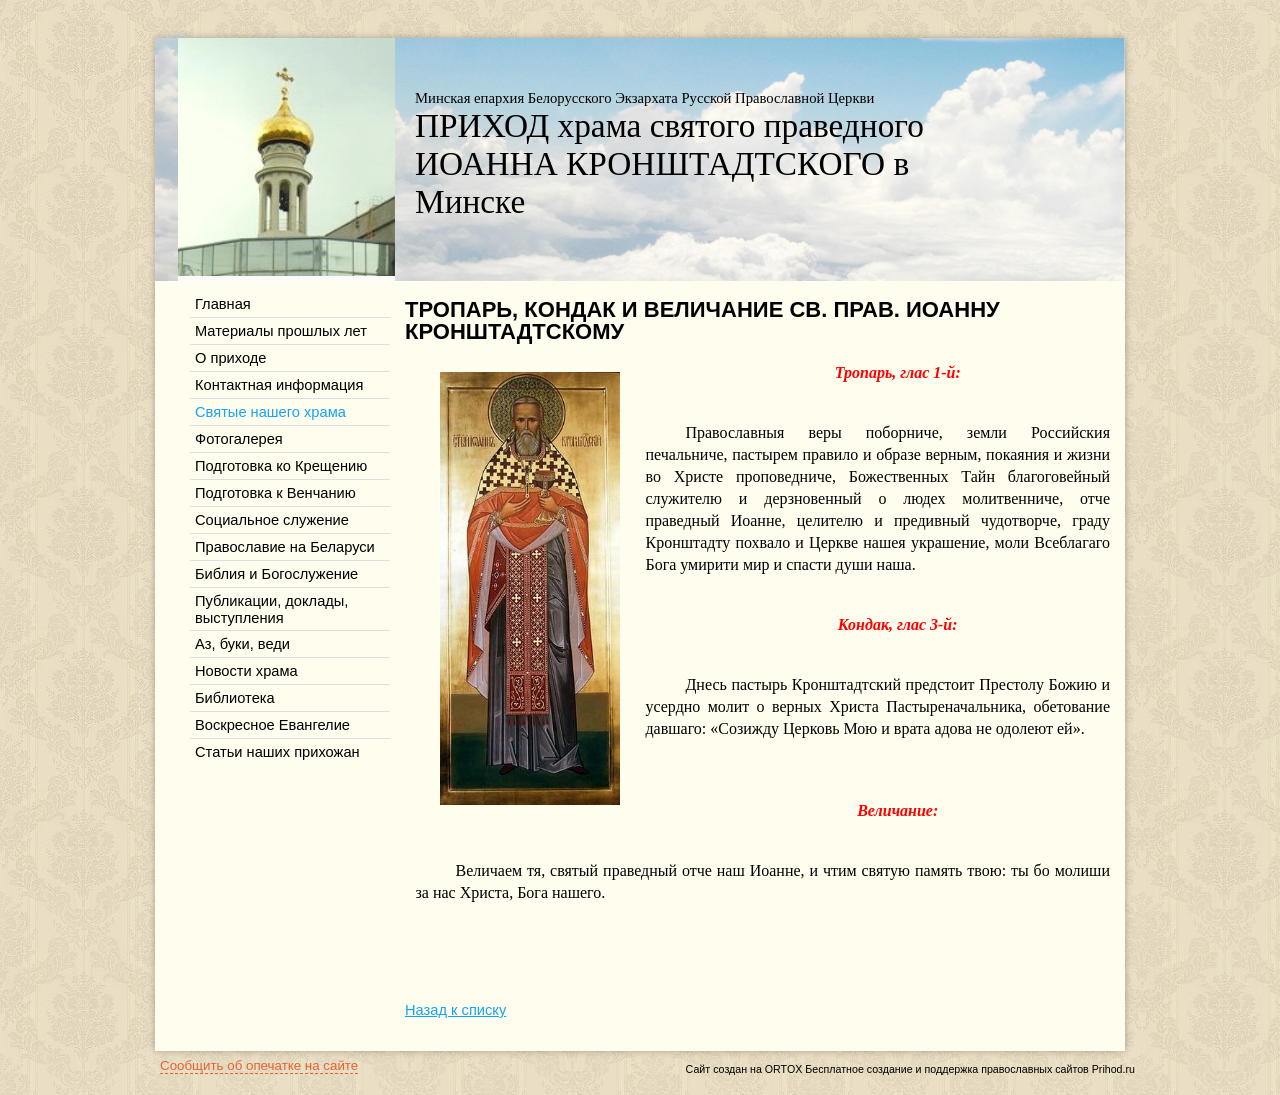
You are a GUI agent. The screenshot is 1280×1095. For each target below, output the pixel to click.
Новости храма (246, 671)
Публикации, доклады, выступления (271, 609)
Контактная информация (279, 385)
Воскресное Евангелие (272, 725)
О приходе (230, 358)
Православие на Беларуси (285, 547)
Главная (223, 304)
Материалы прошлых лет (281, 331)
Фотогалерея (239, 439)
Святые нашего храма (270, 412)
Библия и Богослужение (276, 574)
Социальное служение (272, 520)
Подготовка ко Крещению (281, 466)
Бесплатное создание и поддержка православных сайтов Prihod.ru (970, 1069)
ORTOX (784, 1069)
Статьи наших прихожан (277, 752)
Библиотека (235, 698)
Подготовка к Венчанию (275, 493)
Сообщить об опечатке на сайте (259, 1065)
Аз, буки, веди (242, 644)
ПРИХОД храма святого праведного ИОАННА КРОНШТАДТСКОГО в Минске (669, 163)
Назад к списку (455, 1010)
